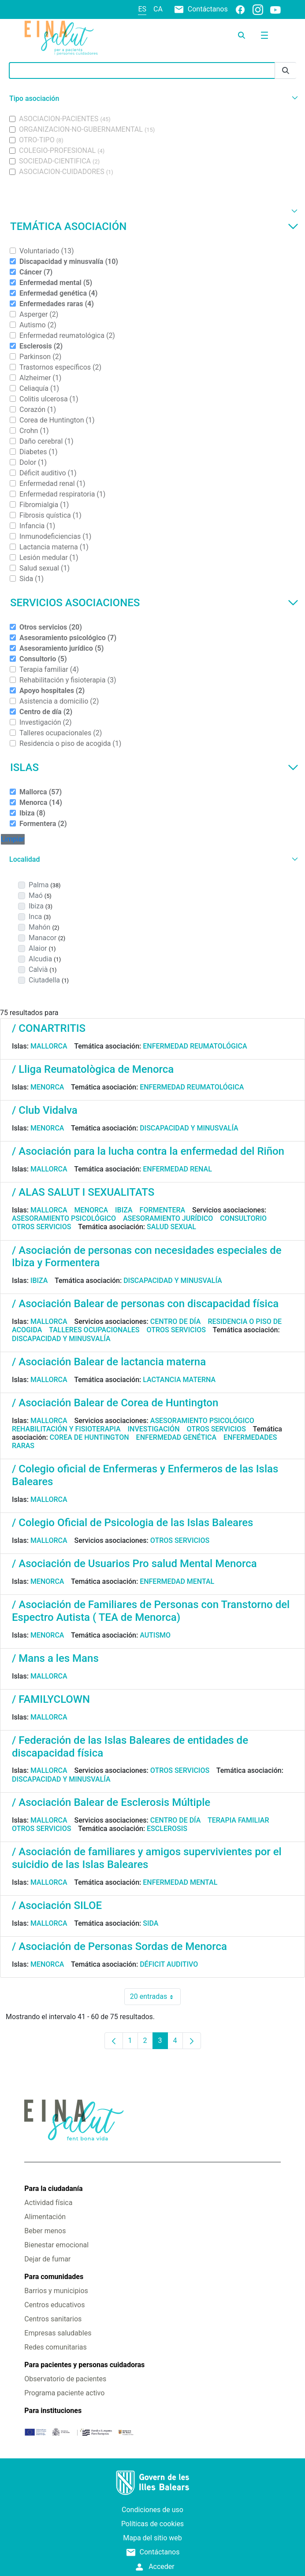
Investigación (154, 1429)
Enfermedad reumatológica (195, 1046)
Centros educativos (54, 2305)
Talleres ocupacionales (94, 1330)
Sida (150, 1923)
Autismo (155, 1635)
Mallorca (48, 1046)
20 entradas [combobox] (155, 1996)
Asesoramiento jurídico (168, 1218)
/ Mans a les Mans (55, 1658)
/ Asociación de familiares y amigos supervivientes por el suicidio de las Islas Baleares (147, 1858)
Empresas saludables (57, 2333)
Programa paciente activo (64, 2393)
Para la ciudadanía (53, 2188)
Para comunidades (53, 2276)
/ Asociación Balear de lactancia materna (109, 1362)
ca (158, 9)
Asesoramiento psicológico (64, 1218)
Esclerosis (167, 1828)
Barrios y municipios (56, 2291)
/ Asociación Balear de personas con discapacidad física (145, 1303)
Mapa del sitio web (152, 2538)
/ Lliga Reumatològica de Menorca (93, 1069)
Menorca (47, 1087)
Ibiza (124, 1210)
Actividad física (48, 2202)
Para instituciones (53, 2410)
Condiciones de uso (152, 2510)
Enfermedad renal (177, 1169)
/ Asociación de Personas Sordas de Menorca (119, 1946)
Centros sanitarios (53, 2319)
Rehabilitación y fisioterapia (66, 1429)
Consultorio (243, 1218)
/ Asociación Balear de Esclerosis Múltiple (111, 1802)
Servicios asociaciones (154, 603)
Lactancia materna (179, 1379)
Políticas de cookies (152, 2524)
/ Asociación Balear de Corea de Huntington (115, 1403)
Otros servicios (41, 1227)
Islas (154, 767)
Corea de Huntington (89, 1437)
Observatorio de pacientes (65, 2379)
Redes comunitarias (55, 2347)
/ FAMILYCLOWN (51, 1699)
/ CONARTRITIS (49, 1028)
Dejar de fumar (47, 2259)
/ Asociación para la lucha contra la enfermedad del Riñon (148, 1151)
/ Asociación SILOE (57, 1905)
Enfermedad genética (176, 1437)
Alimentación (45, 2217)
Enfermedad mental (177, 1581)
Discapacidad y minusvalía (189, 1128)
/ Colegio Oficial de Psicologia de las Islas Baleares (132, 1522)
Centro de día (175, 1321)
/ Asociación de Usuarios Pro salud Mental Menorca (134, 1563)
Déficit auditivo (169, 1964)
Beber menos (45, 2231)
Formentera (163, 1210)
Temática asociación (154, 226)
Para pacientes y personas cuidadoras (84, 2365)
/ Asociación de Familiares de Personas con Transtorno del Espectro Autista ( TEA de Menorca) (151, 1610)
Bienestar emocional (56, 2245)
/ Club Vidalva (45, 1110)
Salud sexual (171, 1227)
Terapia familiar (238, 1820)
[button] (152, 98)
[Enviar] (286, 71)
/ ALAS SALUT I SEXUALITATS (83, 1192)
